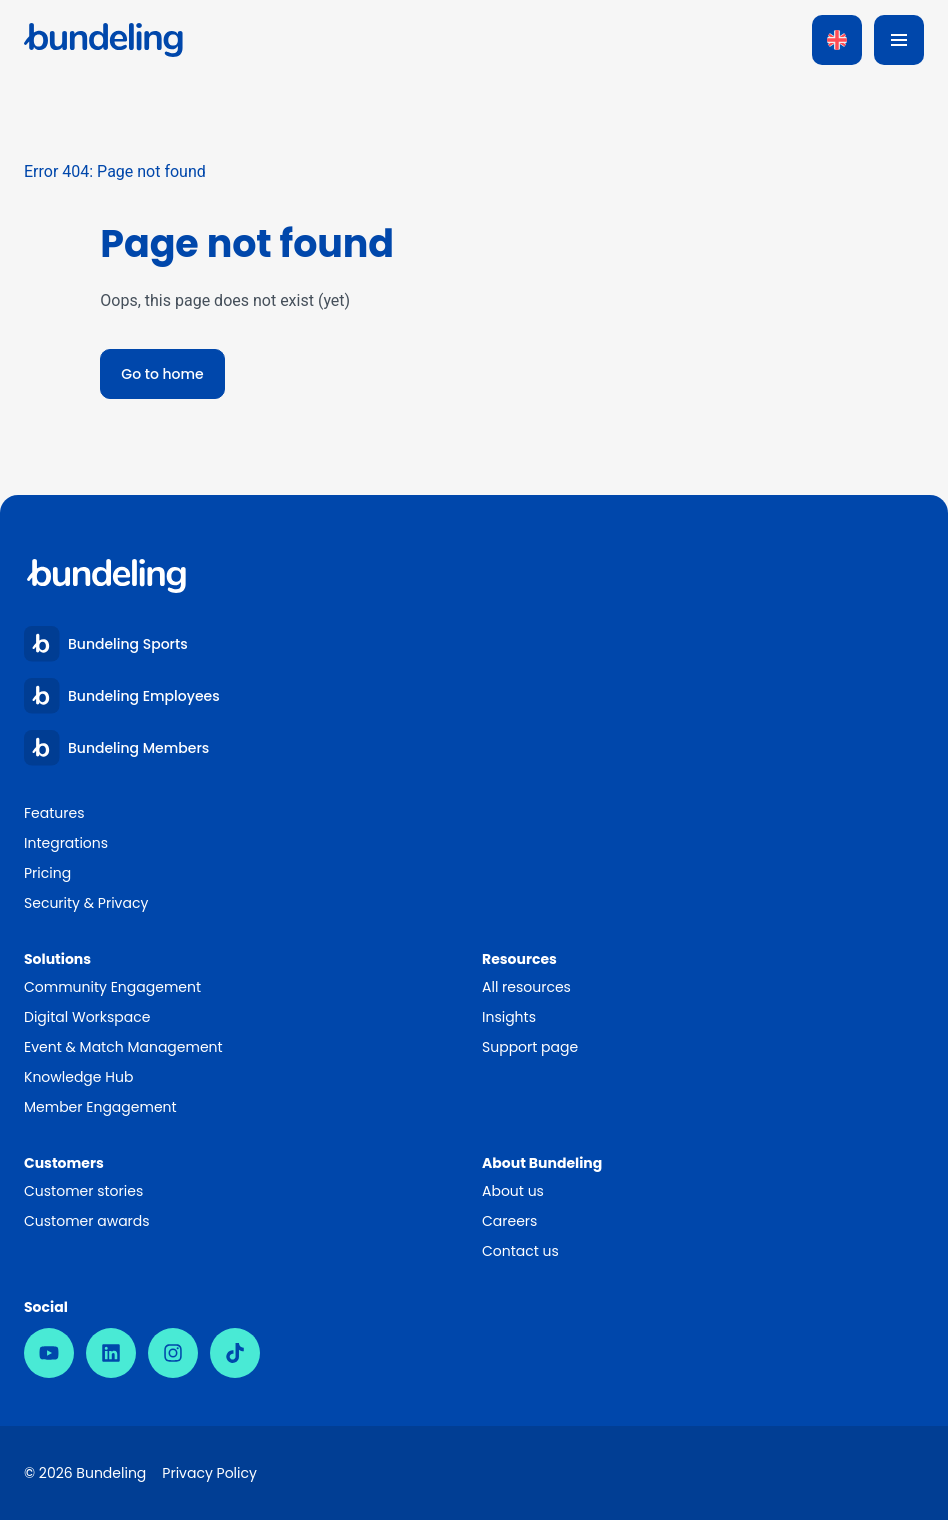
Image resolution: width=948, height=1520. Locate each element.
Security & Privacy (86, 903)
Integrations (66, 843)
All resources (526, 987)
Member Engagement (101, 1107)
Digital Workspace (87, 1017)
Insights (509, 1017)
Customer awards (87, 1221)
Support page (530, 1047)
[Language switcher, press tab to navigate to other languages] (837, 40)
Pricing (47, 873)
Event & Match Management (123, 1047)
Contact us (520, 1251)
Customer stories (83, 1191)
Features (54, 813)
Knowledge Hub (78, 1077)
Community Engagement (112, 987)
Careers (509, 1221)
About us (513, 1191)
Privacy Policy (209, 1473)
